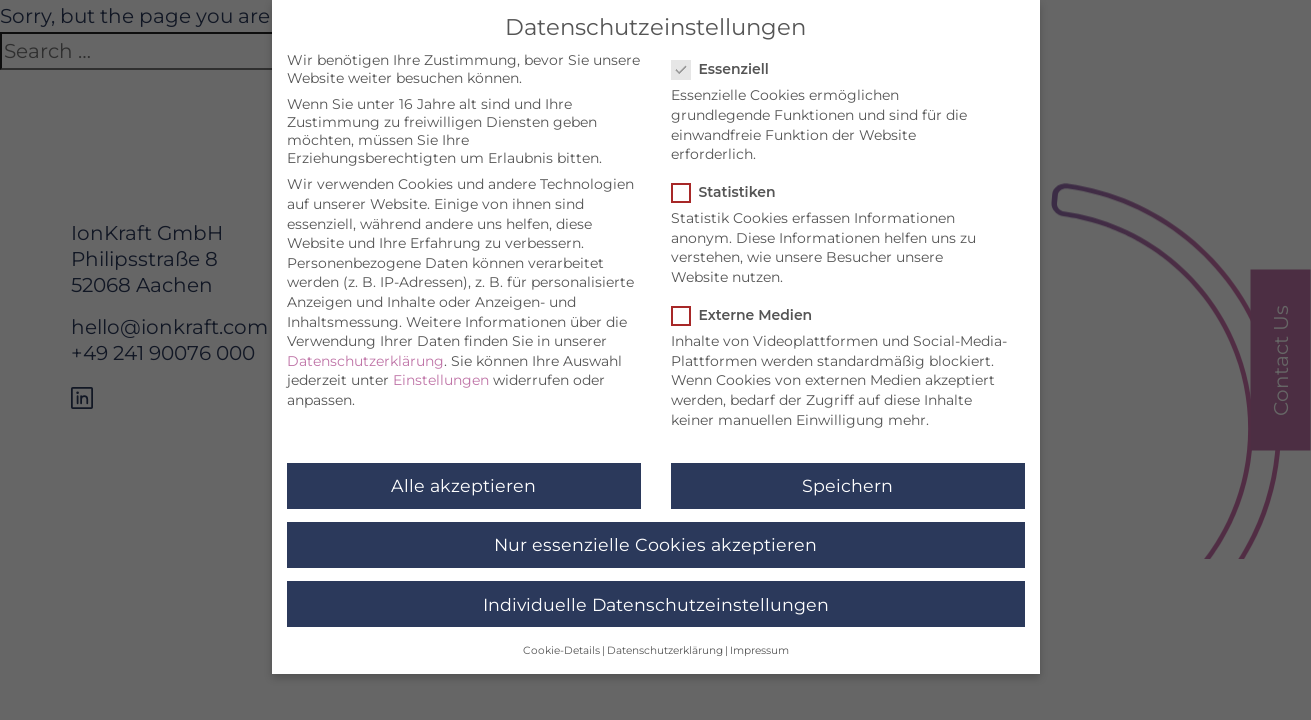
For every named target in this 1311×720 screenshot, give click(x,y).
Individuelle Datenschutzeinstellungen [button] (656, 595)
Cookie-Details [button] (561, 641)
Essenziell (726, 60)
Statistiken (730, 183)
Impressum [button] (759, 641)
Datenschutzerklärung (365, 352)
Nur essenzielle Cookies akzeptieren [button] (655, 536)
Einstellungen (441, 371)
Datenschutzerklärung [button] (665, 641)
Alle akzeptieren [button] (463, 476)
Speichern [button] (847, 476)
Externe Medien (748, 306)
